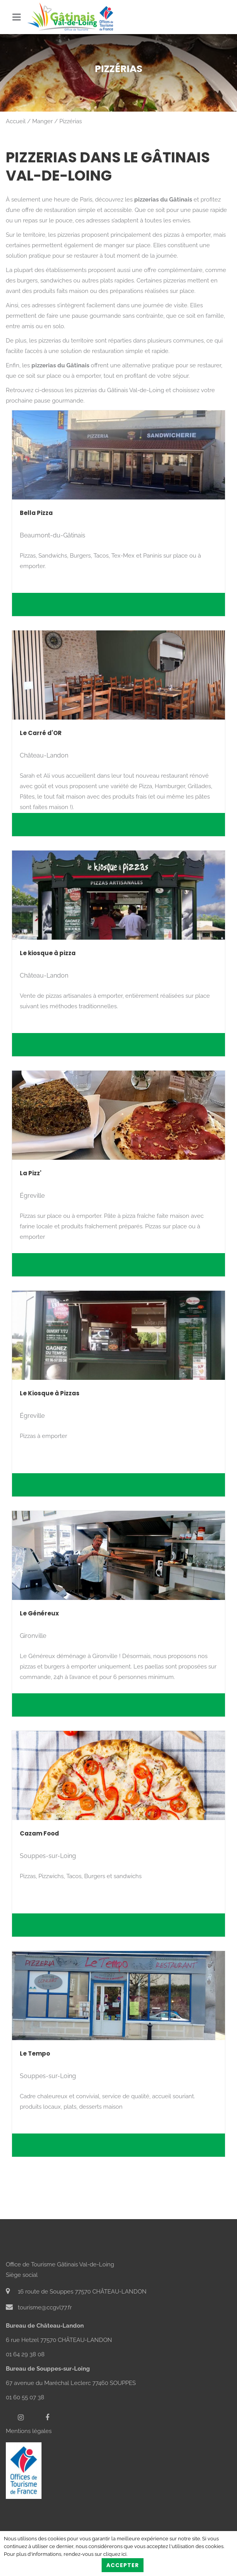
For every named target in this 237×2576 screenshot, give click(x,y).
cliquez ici (114, 2554)
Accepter (122, 2565)
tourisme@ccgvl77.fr (39, 2307)
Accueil (16, 121)
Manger (42, 121)
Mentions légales (29, 2431)
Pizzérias (70, 121)
